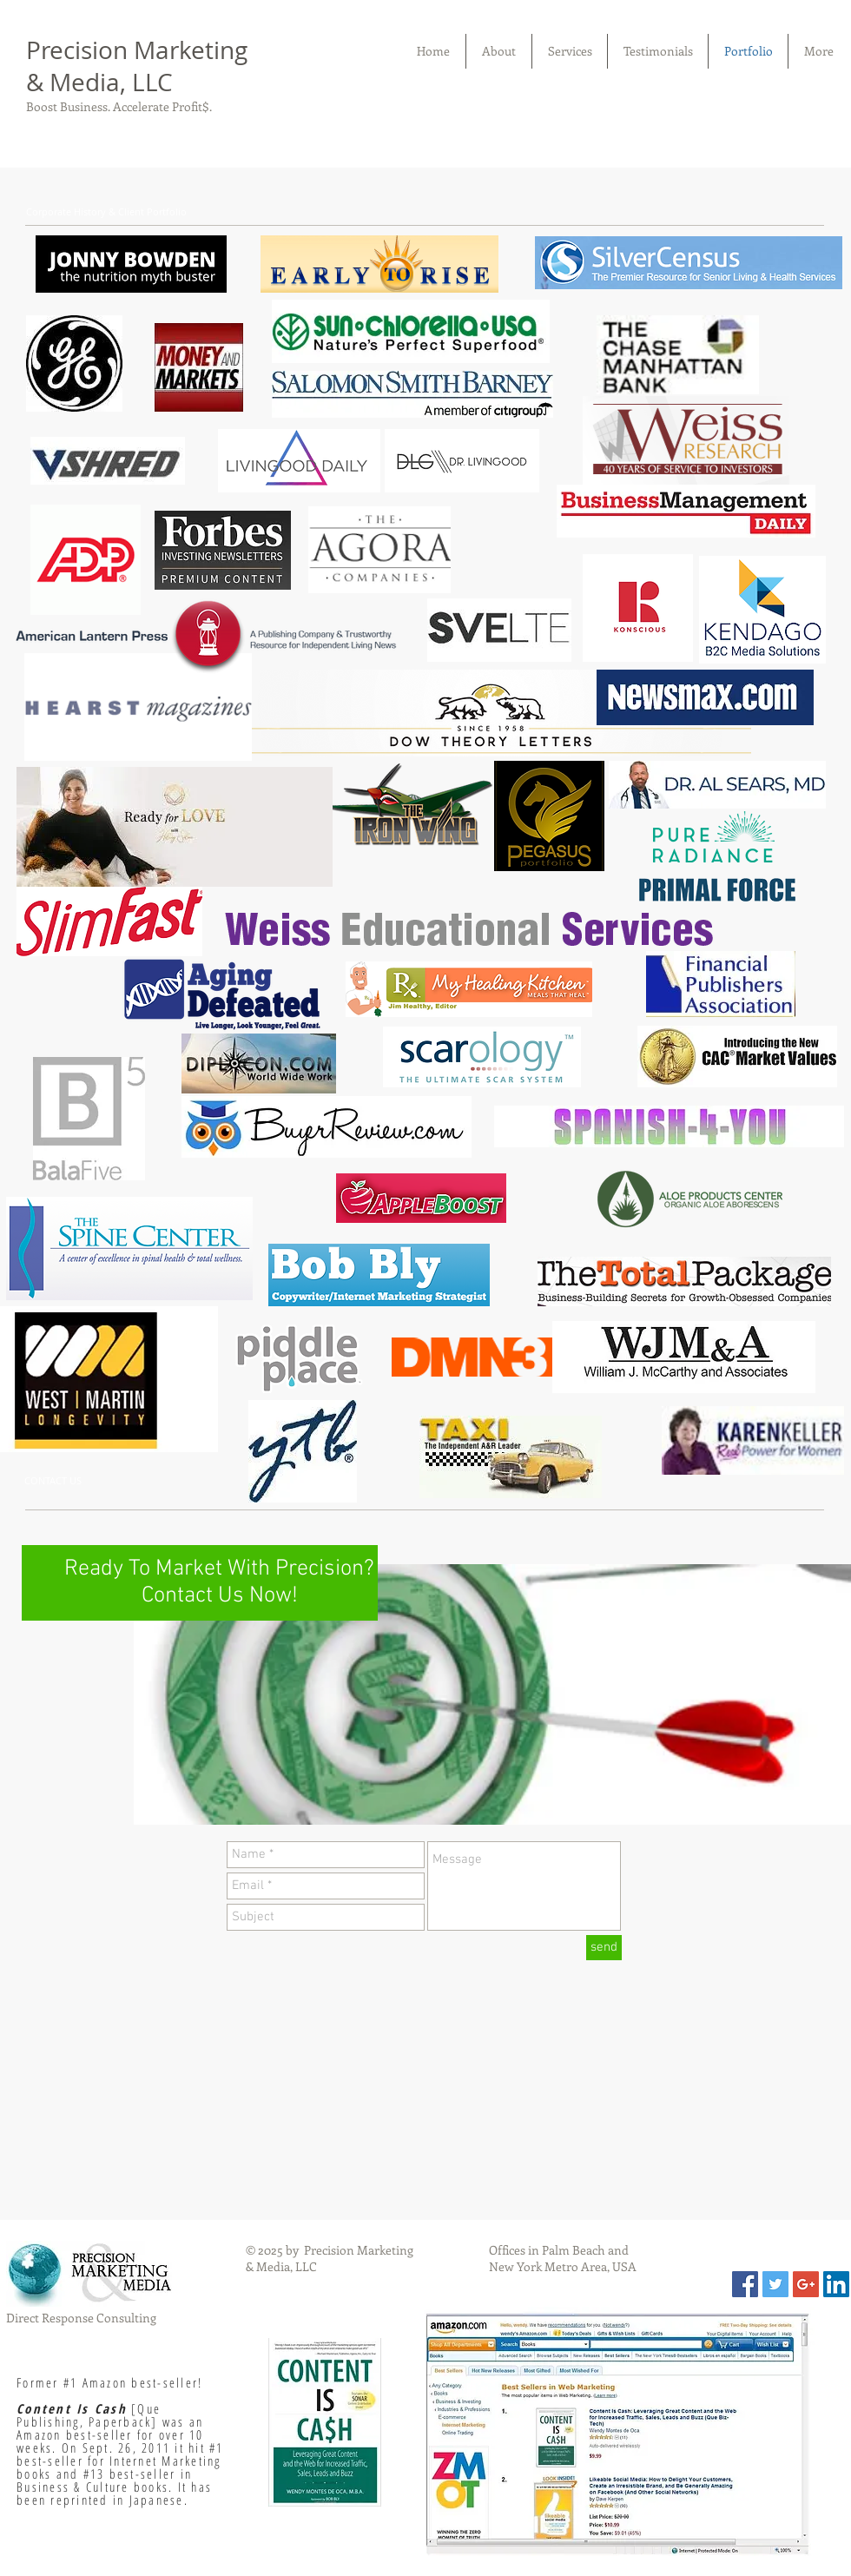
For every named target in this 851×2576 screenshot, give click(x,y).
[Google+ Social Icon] (806, 2284)
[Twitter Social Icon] (775, 2284)
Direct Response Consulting (81, 2317)
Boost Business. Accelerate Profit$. (119, 106)
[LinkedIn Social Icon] (836, 2284)
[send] (604, 1947)
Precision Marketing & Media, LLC (136, 66)
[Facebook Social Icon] (745, 2284)
